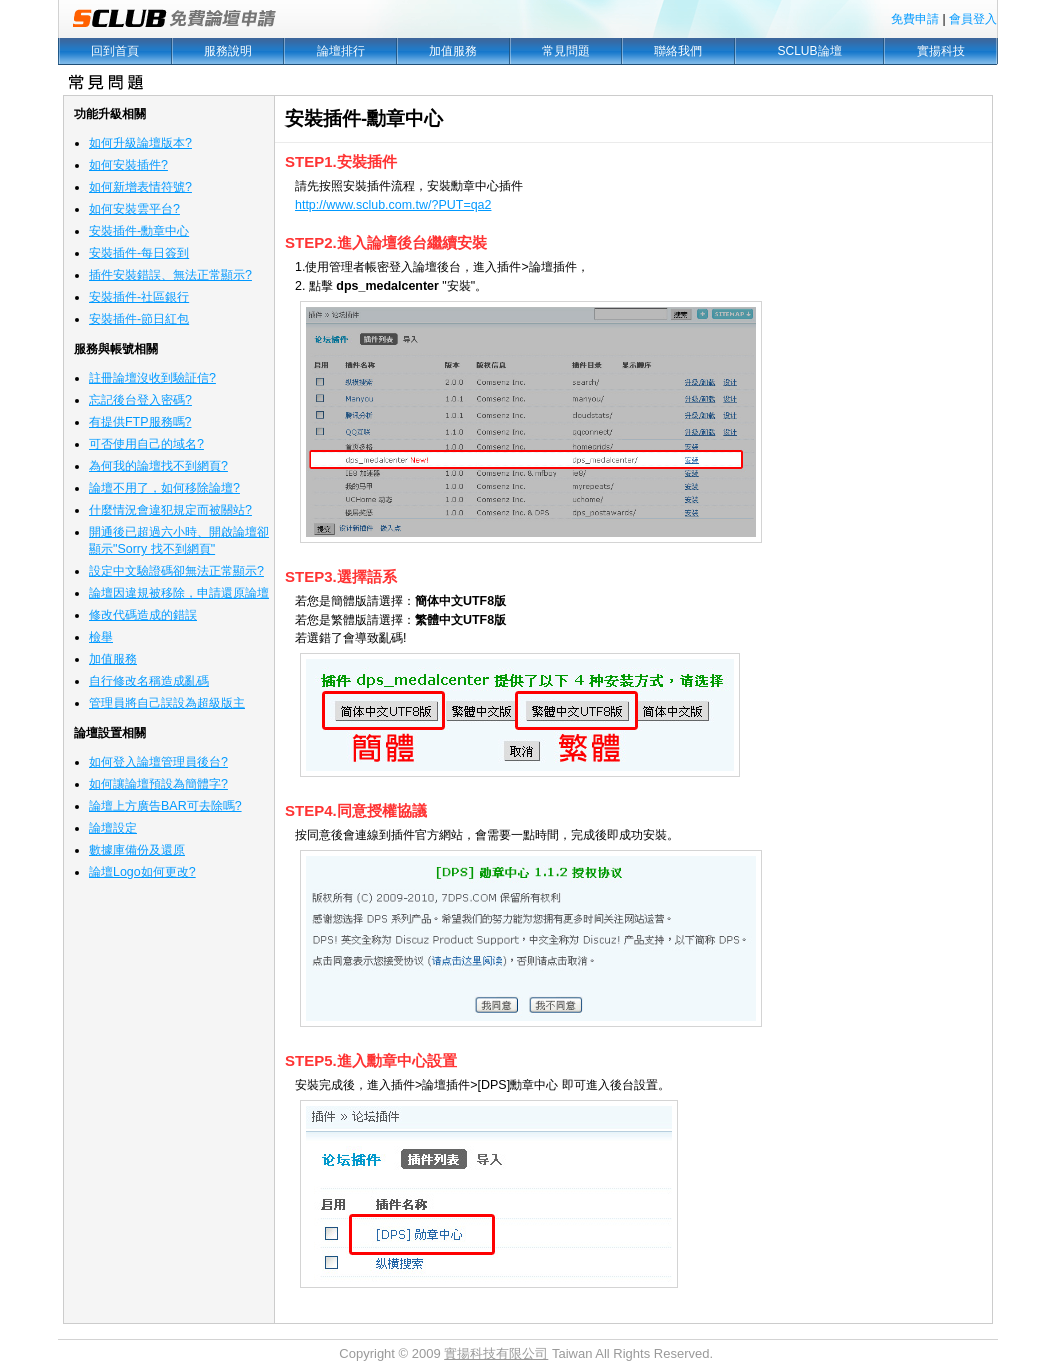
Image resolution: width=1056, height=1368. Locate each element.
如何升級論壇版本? (140, 143)
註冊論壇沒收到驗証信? (152, 378)
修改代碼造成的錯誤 (143, 615)
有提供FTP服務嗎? (140, 422)
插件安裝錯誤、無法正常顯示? (170, 275)
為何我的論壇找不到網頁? (158, 466)
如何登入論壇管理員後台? (158, 762)
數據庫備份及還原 (137, 850)
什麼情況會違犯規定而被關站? (170, 510)
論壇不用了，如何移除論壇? (164, 488)
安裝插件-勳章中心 (139, 231)
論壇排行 (341, 51)
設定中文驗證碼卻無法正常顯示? (176, 571)
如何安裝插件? (128, 165)
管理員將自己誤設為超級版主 (167, 703)
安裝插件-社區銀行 (139, 297)
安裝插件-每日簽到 (139, 253)
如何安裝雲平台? (134, 209)
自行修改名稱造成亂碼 (149, 681)
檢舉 (101, 637)
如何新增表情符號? (140, 187)
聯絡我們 (678, 51)
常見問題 (566, 51)
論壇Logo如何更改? (142, 872)
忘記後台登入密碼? (140, 400)
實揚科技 (941, 51)
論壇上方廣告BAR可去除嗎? (165, 806)
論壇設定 (113, 828)
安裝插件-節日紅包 (139, 319)
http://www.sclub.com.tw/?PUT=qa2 (393, 205)
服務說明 (228, 51)
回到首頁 (115, 51)
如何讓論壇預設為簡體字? (158, 784)
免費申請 (915, 19)
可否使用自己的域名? (146, 444)
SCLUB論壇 (810, 51)
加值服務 (453, 51)
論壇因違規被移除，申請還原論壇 (179, 593)
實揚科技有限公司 (496, 1353)
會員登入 (973, 19)
